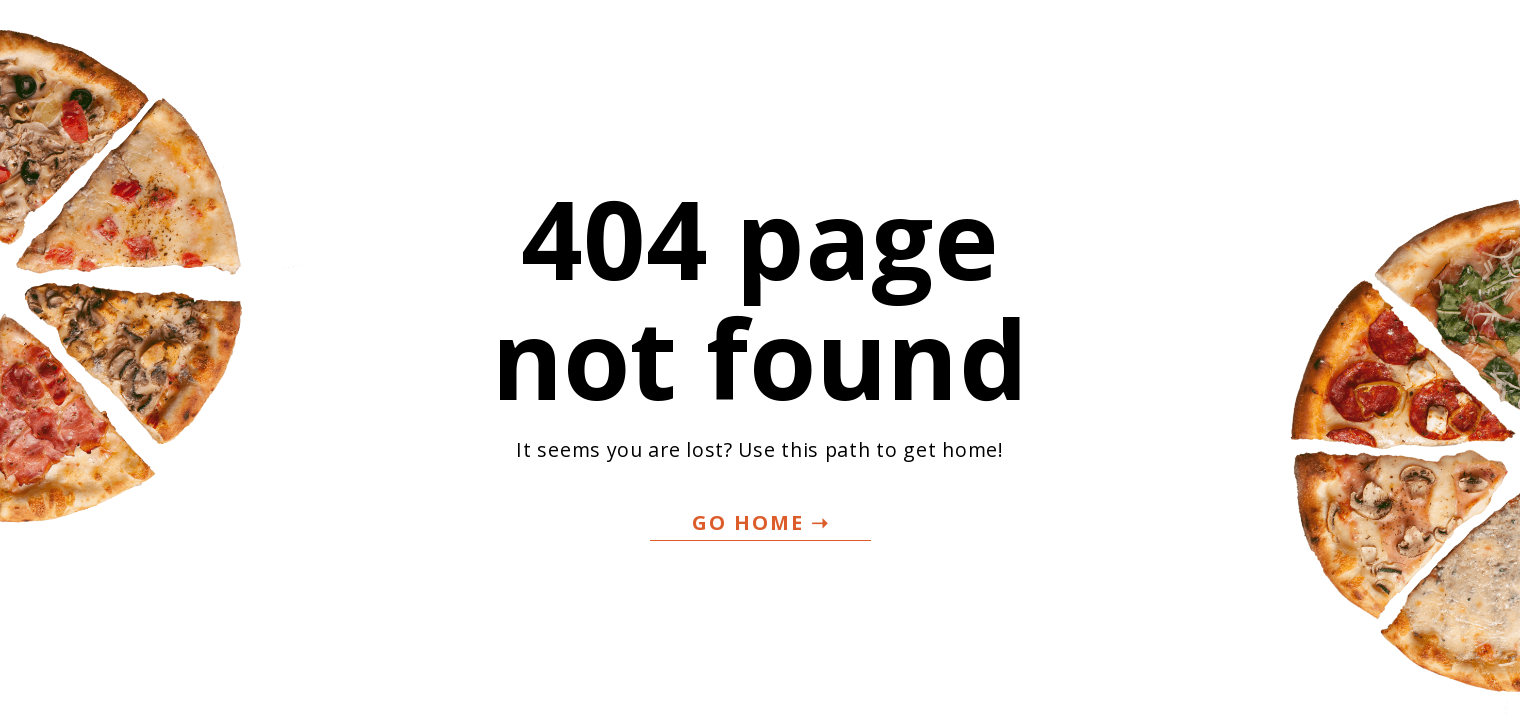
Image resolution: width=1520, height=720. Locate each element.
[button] (760, 523)
